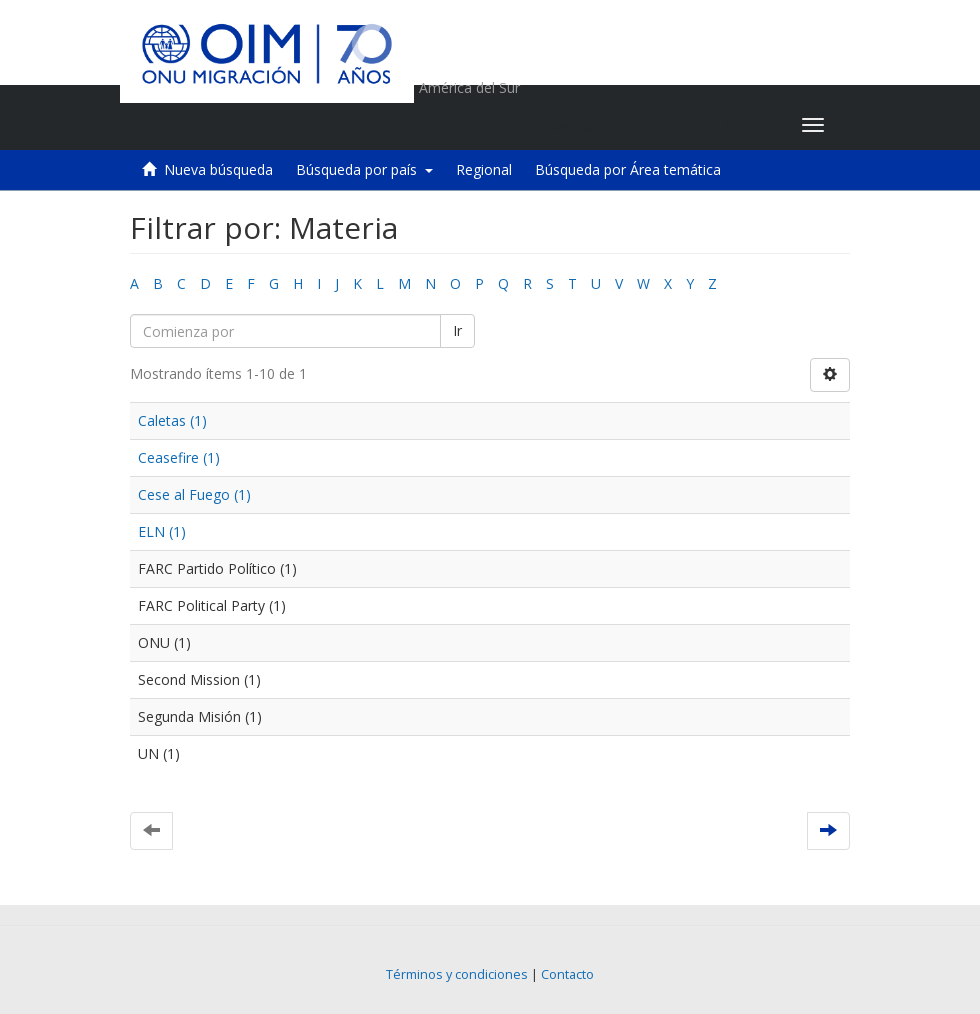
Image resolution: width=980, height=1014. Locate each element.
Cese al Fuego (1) (194, 494)
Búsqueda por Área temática (628, 169)
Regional (484, 169)
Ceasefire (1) (179, 457)
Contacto (567, 974)
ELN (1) (162, 531)
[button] (661, 125)
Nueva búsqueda (218, 169)
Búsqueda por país (364, 169)
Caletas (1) (172, 420)
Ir (457, 330)
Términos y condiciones (457, 974)
